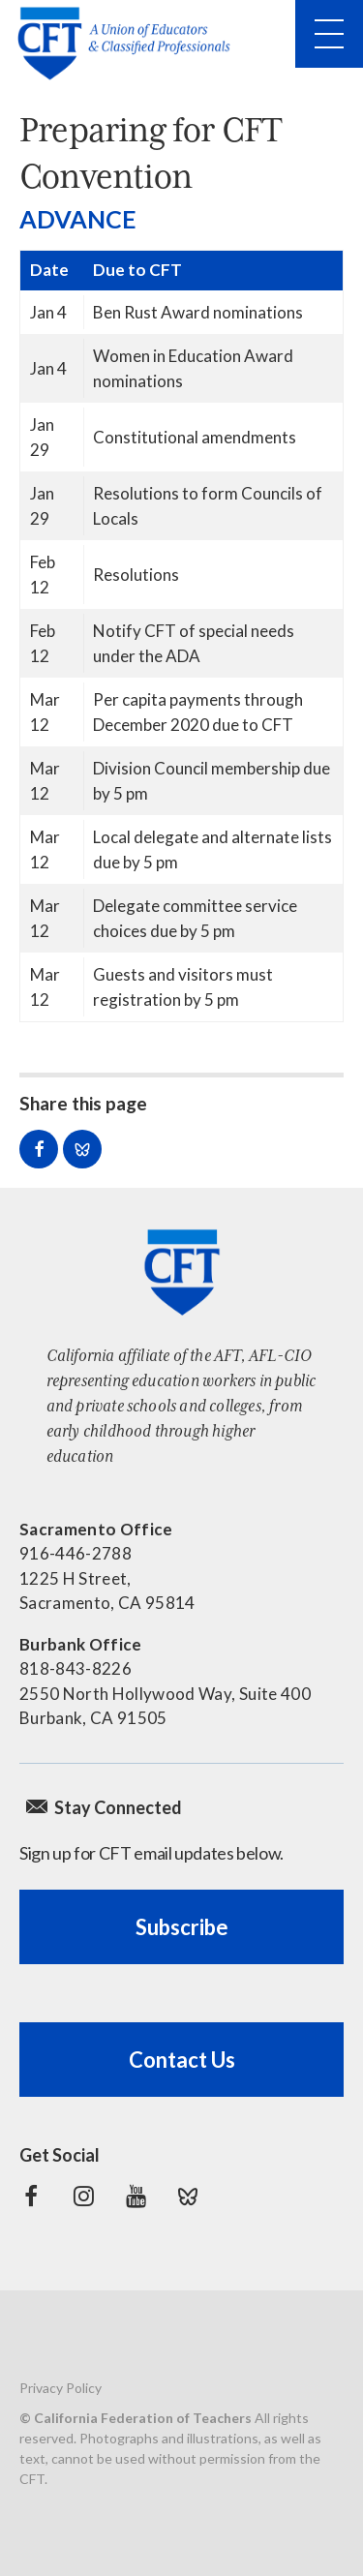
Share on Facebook (38, 1149)
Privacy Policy (60, 2387)
